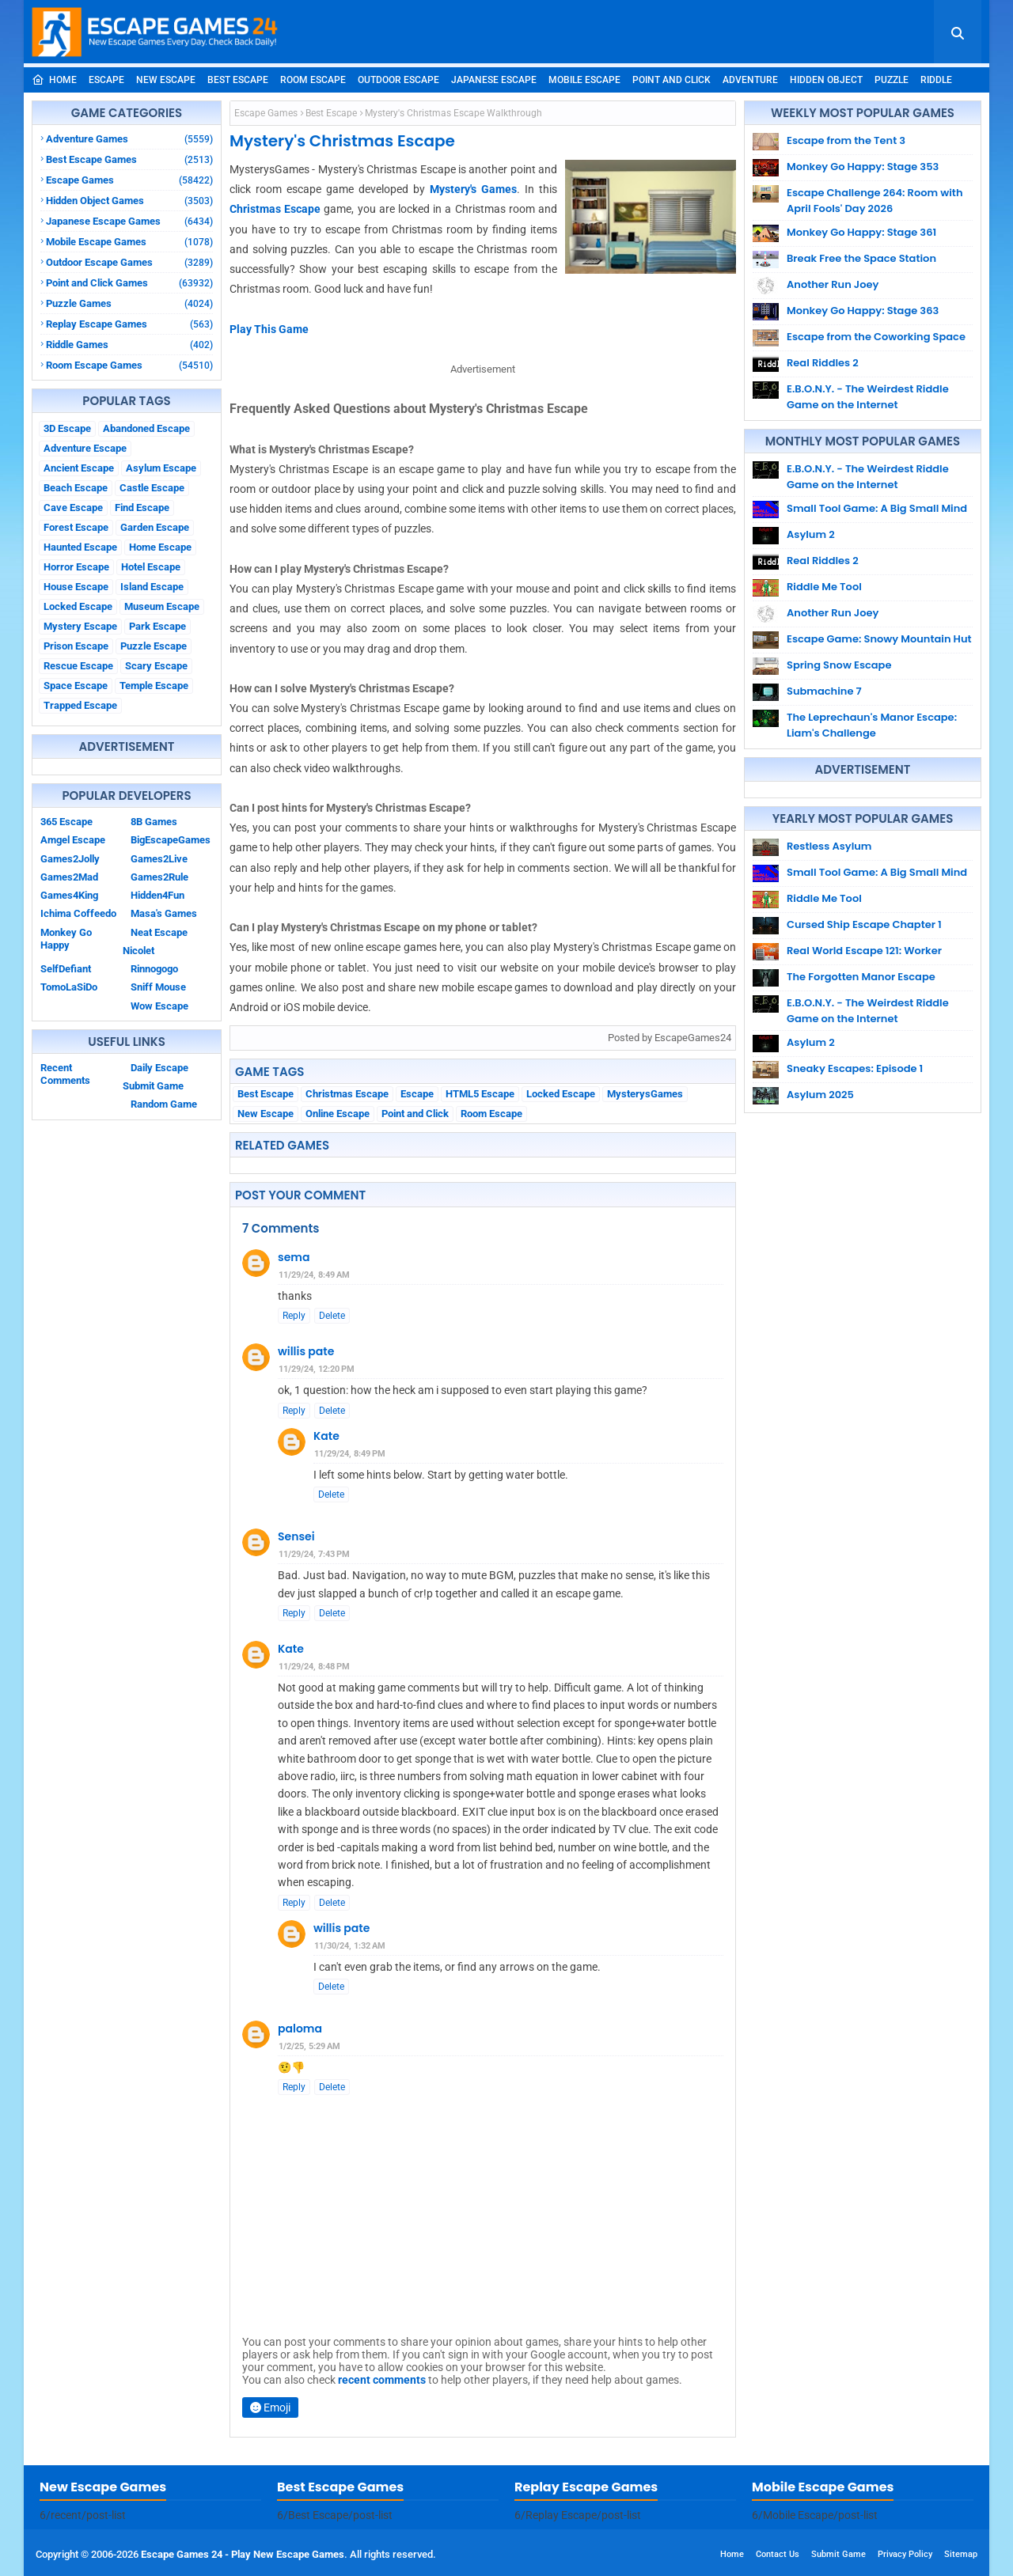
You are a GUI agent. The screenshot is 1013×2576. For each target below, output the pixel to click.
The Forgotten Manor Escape (861, 976)
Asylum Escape (161, 468)
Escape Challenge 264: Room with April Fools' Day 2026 (874, 200)
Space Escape (76, 685)
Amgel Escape (72, 840)
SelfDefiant (65, 969)
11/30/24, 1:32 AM (349, 1946)
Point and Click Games (129, 283)
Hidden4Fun (157, 895)
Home (54, 80)
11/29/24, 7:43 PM (314, 1554)
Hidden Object (826, 79)
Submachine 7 (824, 691)
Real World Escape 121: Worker (864, 950)
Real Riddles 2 (823, 362)
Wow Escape (159, 1006)
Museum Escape (161, 606)
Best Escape (237, 79)
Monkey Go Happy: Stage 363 (863, 310)
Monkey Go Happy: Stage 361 (861, 232)
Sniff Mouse (158, 987)
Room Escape (313, 79)
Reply (294, 1315)
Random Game (164, 1104)
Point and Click (671, 79)
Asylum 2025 (820, 1094)
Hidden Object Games (129, 200)
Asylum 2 (811, 534)
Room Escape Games (129, 365)
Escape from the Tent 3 (846, 140)
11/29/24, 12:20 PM (317, 1369)
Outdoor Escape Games (129, 262)
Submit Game (153, 1086)
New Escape (165, 79)
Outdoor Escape (398, 79)
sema (293, 1257)
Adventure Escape (85, 448)
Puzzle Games (129, 303)
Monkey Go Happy (66, 938)
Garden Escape (154, 527)
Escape (106, 79)
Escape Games (129, 180)
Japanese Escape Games (129, 221)
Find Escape (142, 507)
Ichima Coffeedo (78, 913)
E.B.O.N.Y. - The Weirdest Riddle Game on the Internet (868, 396)
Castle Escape (152, 488)
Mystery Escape (80, 626)
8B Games (154, 822)
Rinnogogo (154, 969)
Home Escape (160, 547)
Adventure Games (129, 139)
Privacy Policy (905, 2554)
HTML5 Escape (480, 1094)
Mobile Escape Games (129, 242)
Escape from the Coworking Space (876, 336)
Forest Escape (76, 527)
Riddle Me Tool (824, 586)
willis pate (306, 1351)
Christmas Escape (275, 209)
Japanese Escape (494, 79)
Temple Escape (154, 685)
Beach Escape (76, 488)
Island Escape (152, 587)
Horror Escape (76, 567)
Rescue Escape (78, 666)
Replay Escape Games (129, 324)
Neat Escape (159, 932)
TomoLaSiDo (68, 987)
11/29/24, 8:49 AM (314, 1275)
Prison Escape (76, 646)
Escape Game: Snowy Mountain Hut (879, 638)
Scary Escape (156, 666)
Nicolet (138, 951)
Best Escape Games (129, 159)
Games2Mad (69, 877)
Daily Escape (159, 1068)
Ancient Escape (79, 468)
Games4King (69, 895)
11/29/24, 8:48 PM (314, 1666)
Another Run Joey (832, 284)
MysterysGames (645, 1094)
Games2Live (159, 859)
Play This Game (269, 329)
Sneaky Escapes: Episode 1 (855, 1068)
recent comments (382, 2379)
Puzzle (892, 79)
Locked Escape (78, 606)
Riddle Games (129, 344)
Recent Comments (65, 1074)
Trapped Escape (80, 705)
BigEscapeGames (171, 840)
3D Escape (67, 428)
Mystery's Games (473, 189)
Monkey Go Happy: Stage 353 (863, 166)
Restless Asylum (829, 846)
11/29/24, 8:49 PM (349, 1454)
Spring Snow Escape (839, 664)
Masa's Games (164, 913)
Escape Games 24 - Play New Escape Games (242, 2554)
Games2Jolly (70, 859)
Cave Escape (73, 507)
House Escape (76, 587)
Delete (332, 1315)
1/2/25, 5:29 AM (309, 2046)
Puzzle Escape (153, 646)
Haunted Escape (80, 547)
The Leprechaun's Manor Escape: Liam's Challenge (872, 725)
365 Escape (66, 822)
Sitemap (960, 2554)
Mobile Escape (584, 79)
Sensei (296, 1536)
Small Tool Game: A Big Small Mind (877, 508)
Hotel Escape (150, 567)
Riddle (936, 79)
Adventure (750, 79)
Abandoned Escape (146, 428)
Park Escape (157, 626)
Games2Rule (159, 877)
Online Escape (337, 1113)
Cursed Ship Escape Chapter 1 (864, 924)
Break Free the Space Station (861, 258)
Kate (326, 1436)
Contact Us (777, 2554)
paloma (300, 2028)
